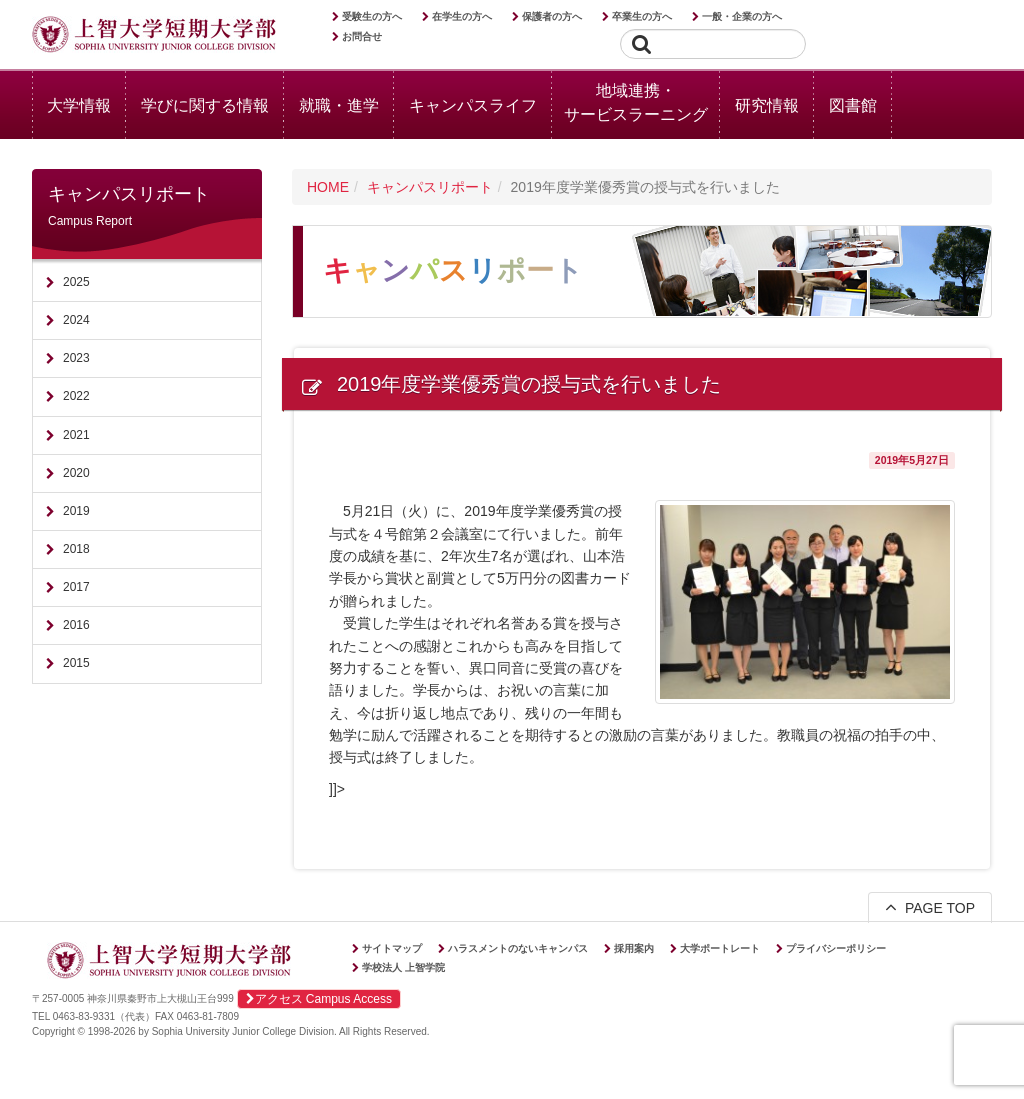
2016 (76, 625)
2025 (76, 282)
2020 (76, 473)
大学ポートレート (720, 948)
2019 (76, 511)
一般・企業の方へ (742, 16)
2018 (76, 549)
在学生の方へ (462, 16)
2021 (76, 435)
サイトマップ (392, 948)
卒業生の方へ (642, 16)
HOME (328, 187)
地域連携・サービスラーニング (636, 102)
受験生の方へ (372, 16)
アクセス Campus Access (319, 999)
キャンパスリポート (430, 187)
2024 (76, 320)
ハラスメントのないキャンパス (518, 948)
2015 (76, 663)
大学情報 (79, 105)
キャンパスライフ (473, 105)
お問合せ (362, 36)
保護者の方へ (552, 16)
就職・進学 (339, 105)
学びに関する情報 (205, 105)
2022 (76, 396)
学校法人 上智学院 (403, 967)
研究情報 (767, 105)
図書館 (853, 105)
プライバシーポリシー (836, 948)
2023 (76, 358)
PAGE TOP (930, 907)
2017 (76, 587)
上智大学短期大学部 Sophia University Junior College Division (154, 36)
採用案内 (634, 948)
